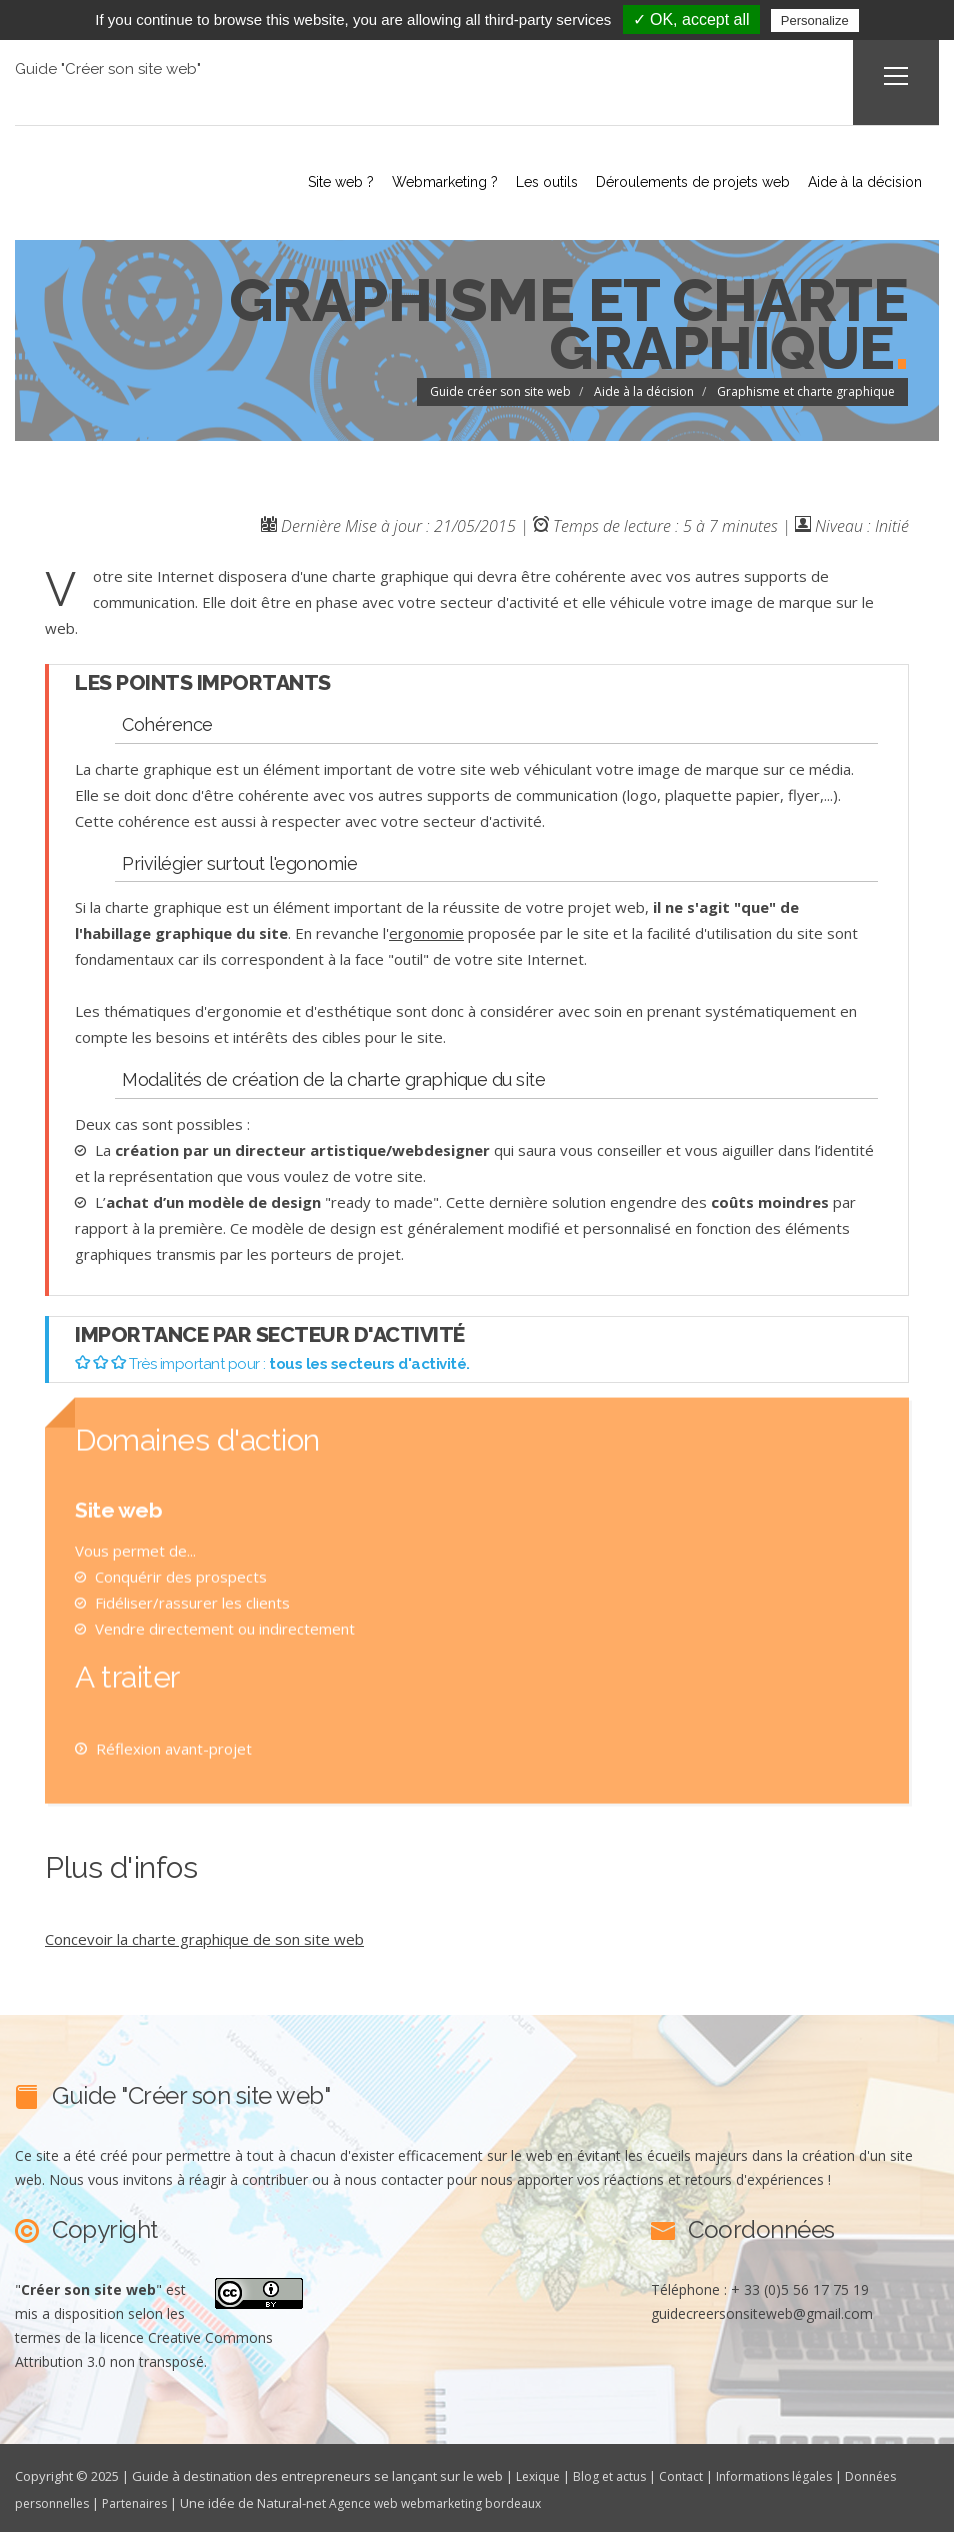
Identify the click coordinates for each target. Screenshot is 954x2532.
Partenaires (145, 2500)
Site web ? (301, 181)
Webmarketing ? (413, 181)
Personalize (815, 20)
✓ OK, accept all (691, 19)
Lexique (540, 2474)
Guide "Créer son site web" (110, 68)
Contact (690, 2474)
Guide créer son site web (500, 389)
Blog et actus (615, 2474)
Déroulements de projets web (677, 181)
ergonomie (426, 931)
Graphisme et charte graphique (806, 389)
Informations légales (788, 2474)
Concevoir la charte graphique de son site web (204, 1937)
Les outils (523, 181)
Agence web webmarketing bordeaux (456, 2500)
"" (88, 2287)
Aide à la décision (857, 181)
